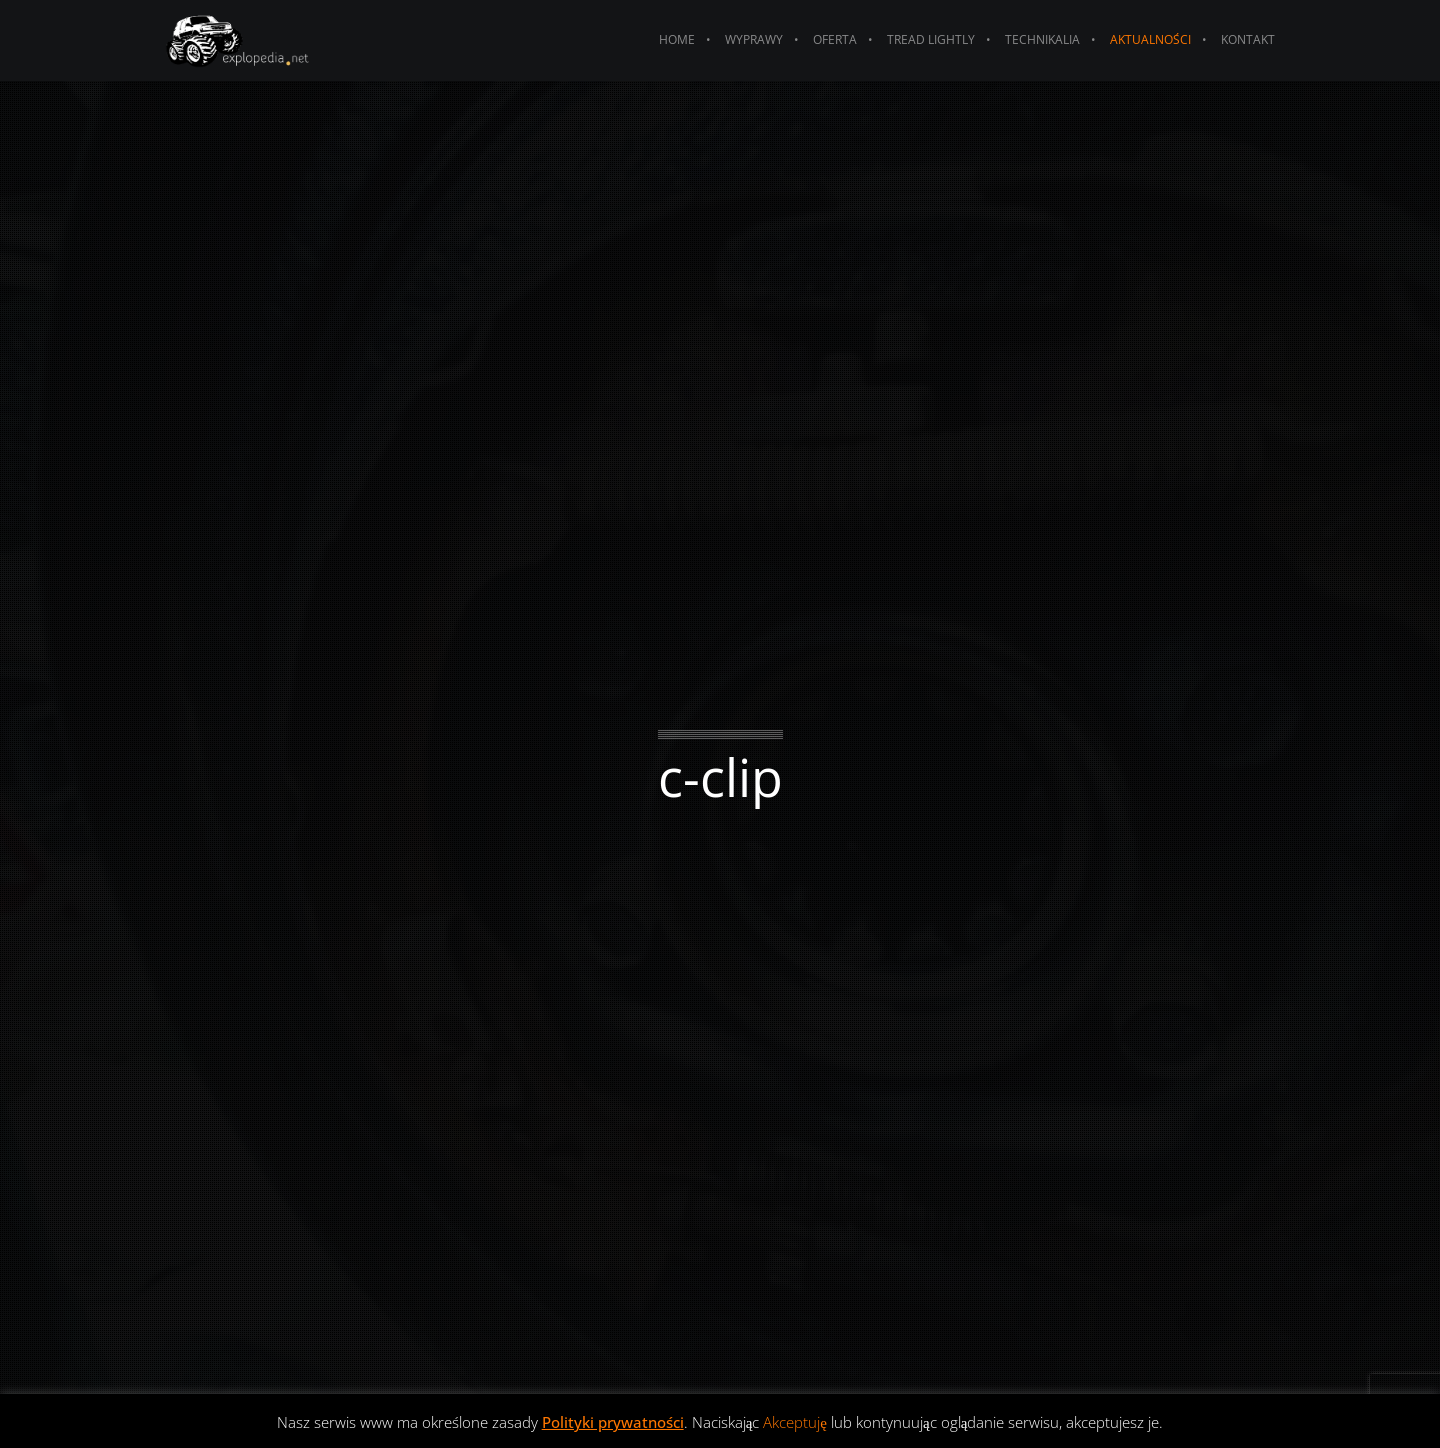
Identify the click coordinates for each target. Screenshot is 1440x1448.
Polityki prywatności (613, 1422)
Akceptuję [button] (795, 1422)
